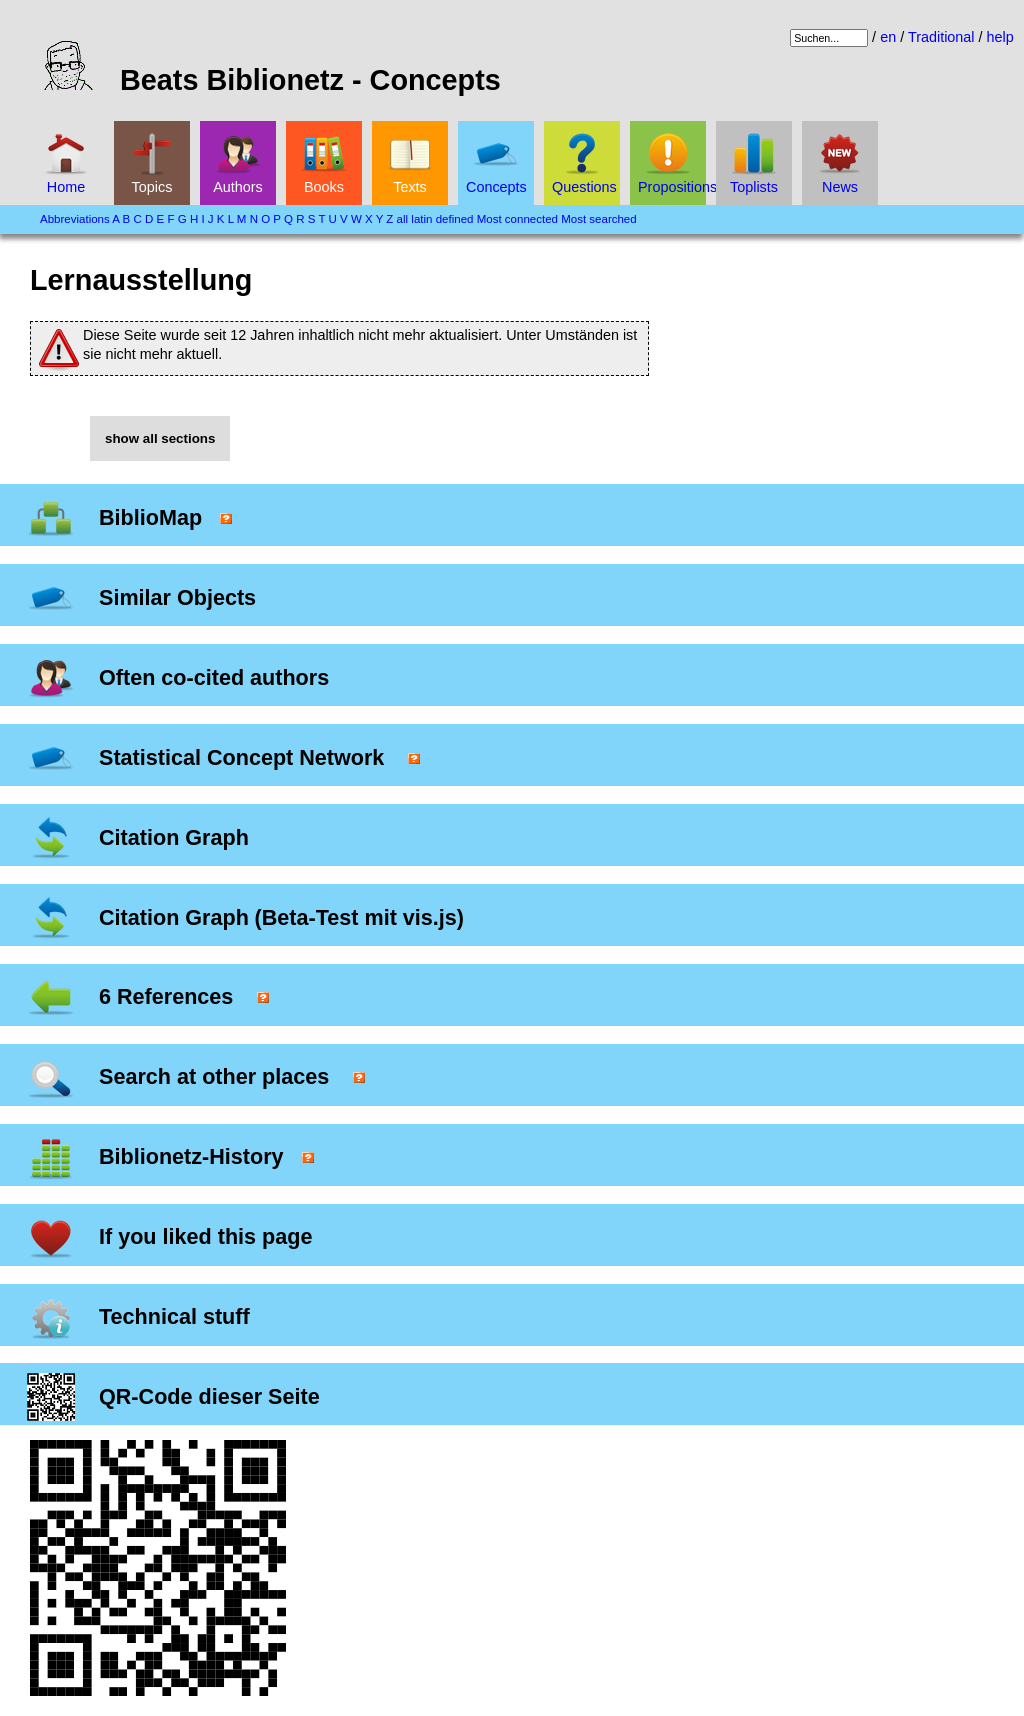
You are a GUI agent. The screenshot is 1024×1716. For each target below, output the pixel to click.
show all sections (160, 438)
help (1000, 37)
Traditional (941, 37)
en (888, 37)
